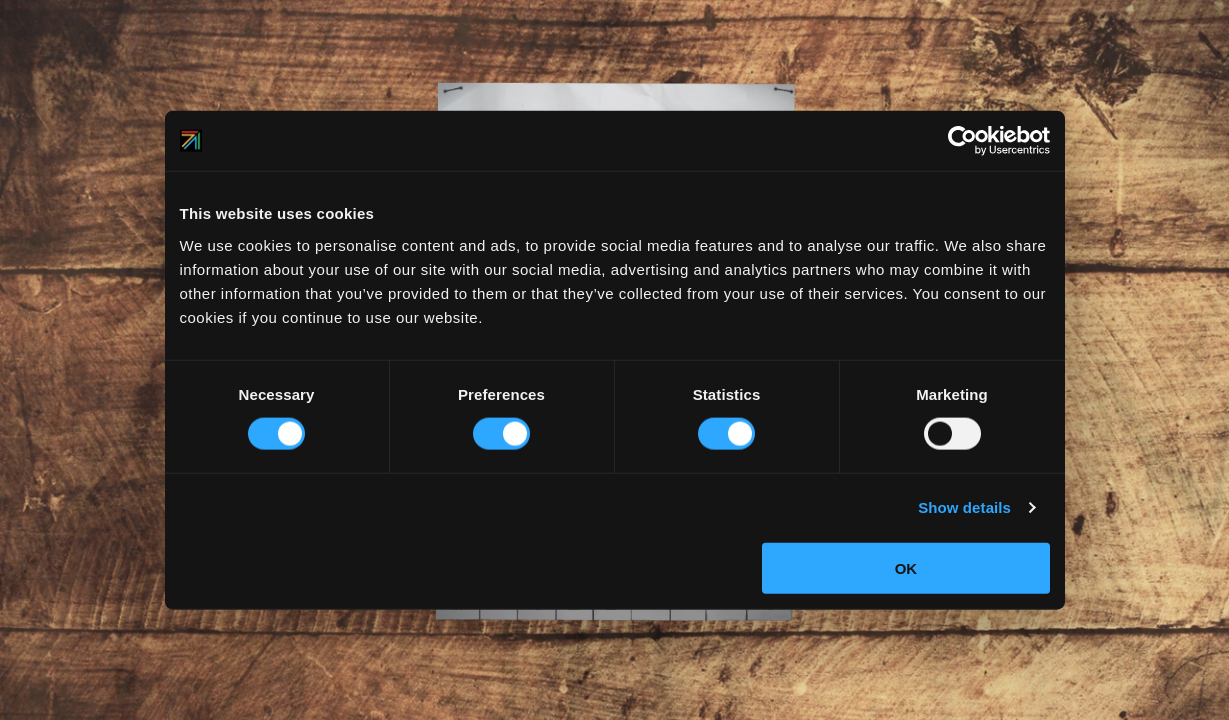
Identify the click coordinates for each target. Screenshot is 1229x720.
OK (906, 567)
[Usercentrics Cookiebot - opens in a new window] (962, 141)
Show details (964, 507)
